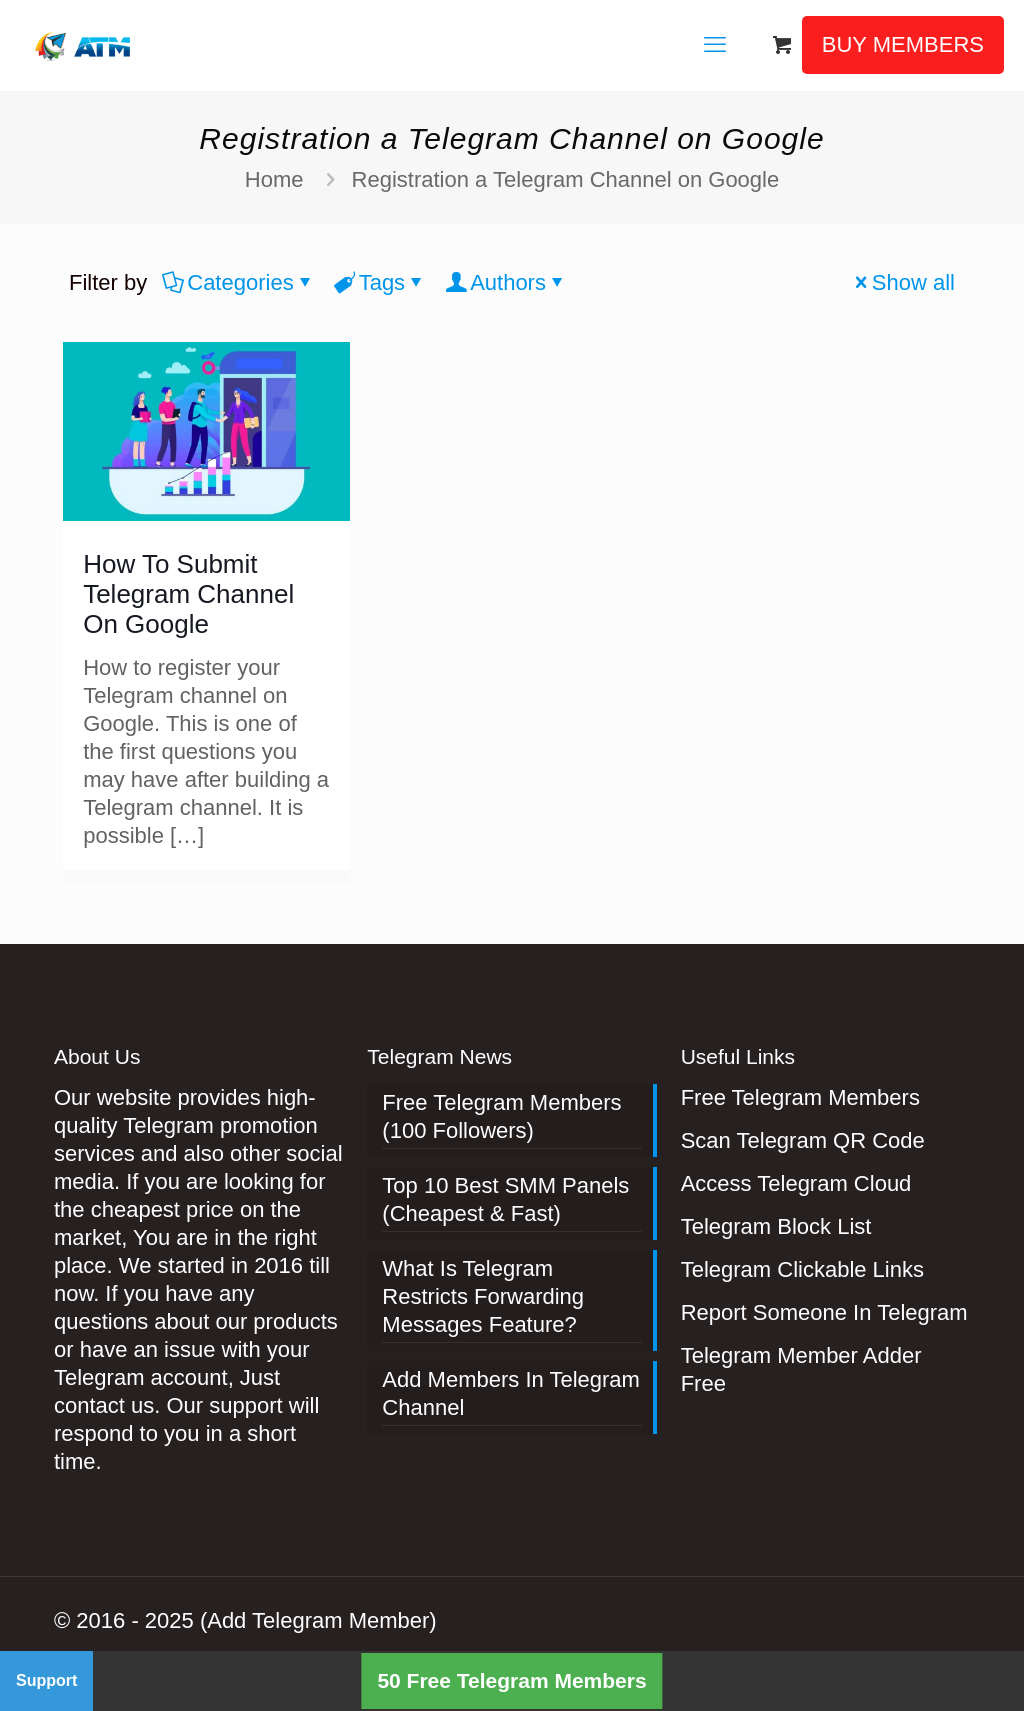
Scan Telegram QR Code (803, 1140)
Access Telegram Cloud (796, 1183)
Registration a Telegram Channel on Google (566, 179)
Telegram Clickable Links (802, 1269)
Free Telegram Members (800, 1097)
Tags (380, 282)
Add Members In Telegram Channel (511, 1393)
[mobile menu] (715, 45)
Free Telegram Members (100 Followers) (501, 1116)
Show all (902, 282)
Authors (506, 282)
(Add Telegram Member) (318, 1620)
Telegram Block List (776, 1226)
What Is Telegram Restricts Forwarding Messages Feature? (483, 1296)
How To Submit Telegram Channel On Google (188, 594)
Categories (238, 282)
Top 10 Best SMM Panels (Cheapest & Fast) (505, 1199)
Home (274, 179)
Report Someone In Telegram (824, 1312)
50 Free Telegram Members (511, 1680)
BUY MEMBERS (903, 44)
